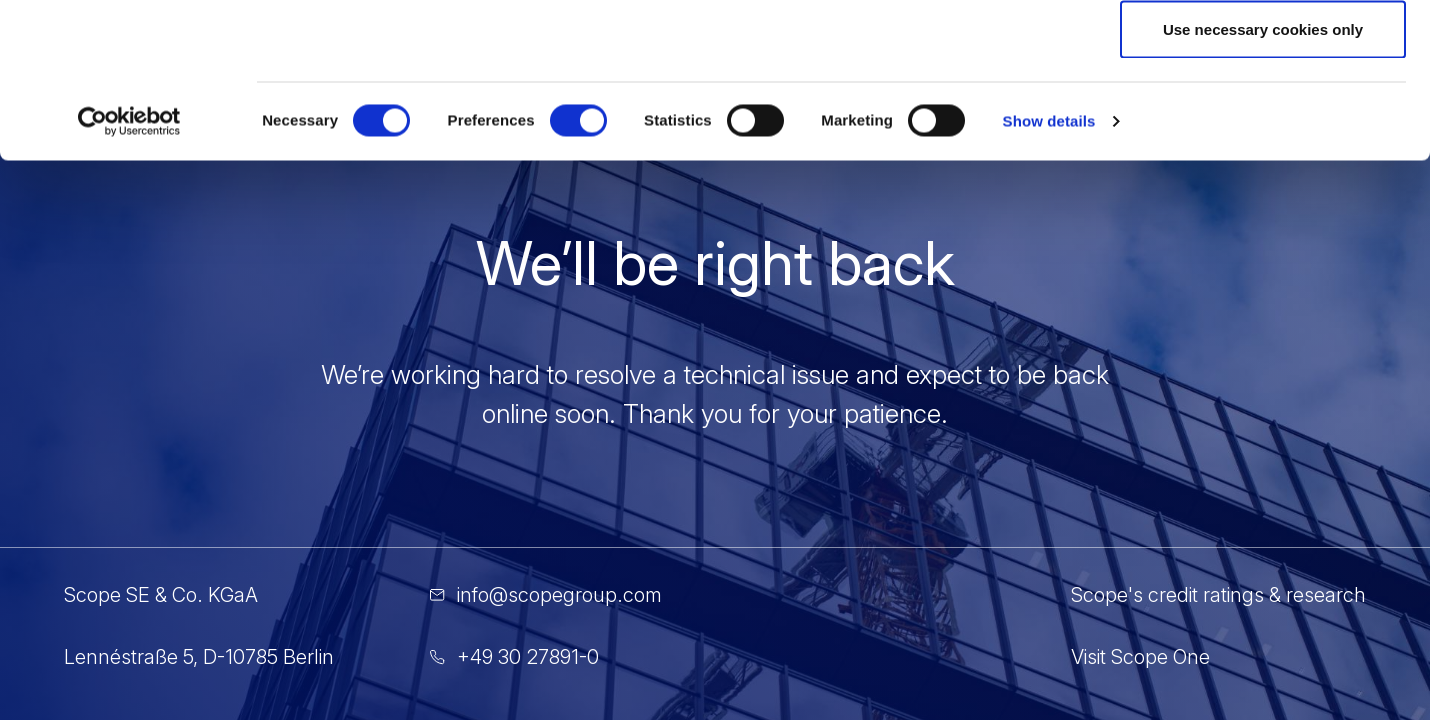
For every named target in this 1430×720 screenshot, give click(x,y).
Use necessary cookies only (1263, 183)
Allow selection (1262, 118)
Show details (1049, 275)
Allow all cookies (1263, 52)
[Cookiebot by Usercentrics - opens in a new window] (129, 276)
